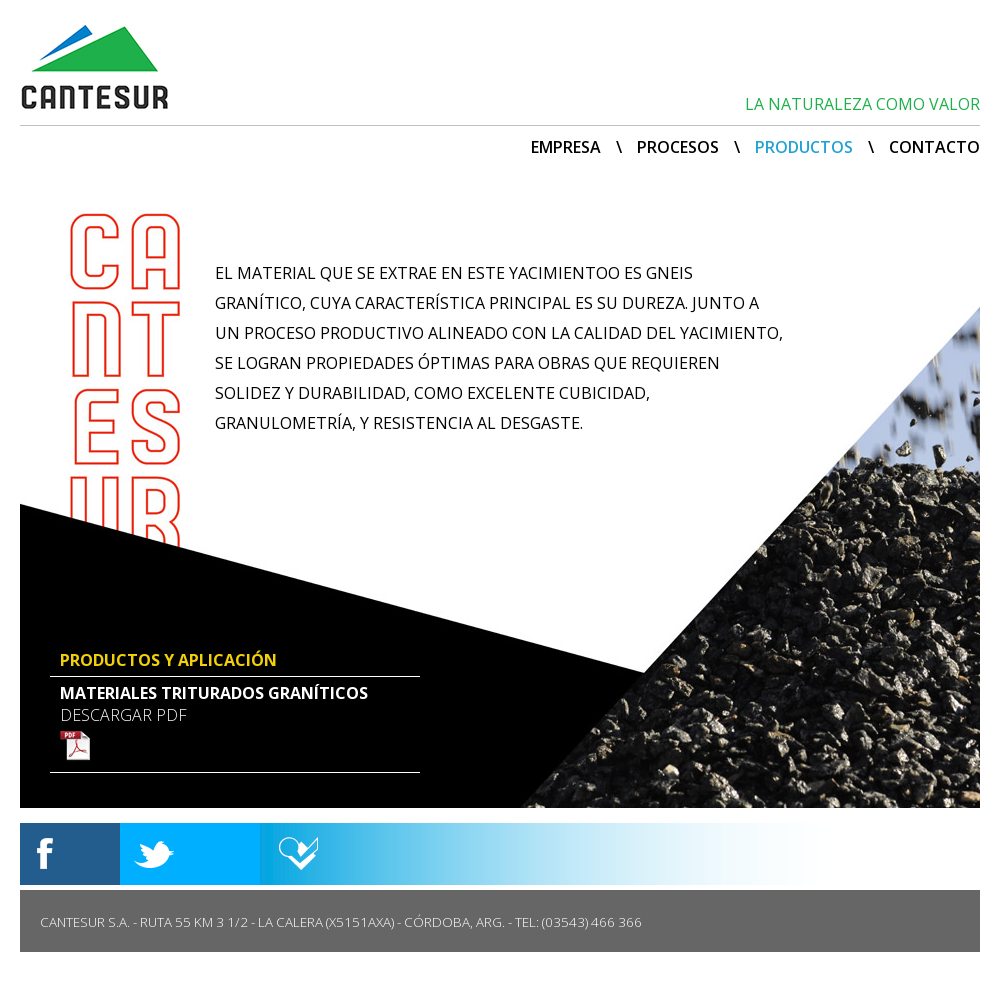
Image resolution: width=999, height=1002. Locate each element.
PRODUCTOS (804, 147)
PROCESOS (678, 147)
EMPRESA (566, 147)
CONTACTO (934, 147)
